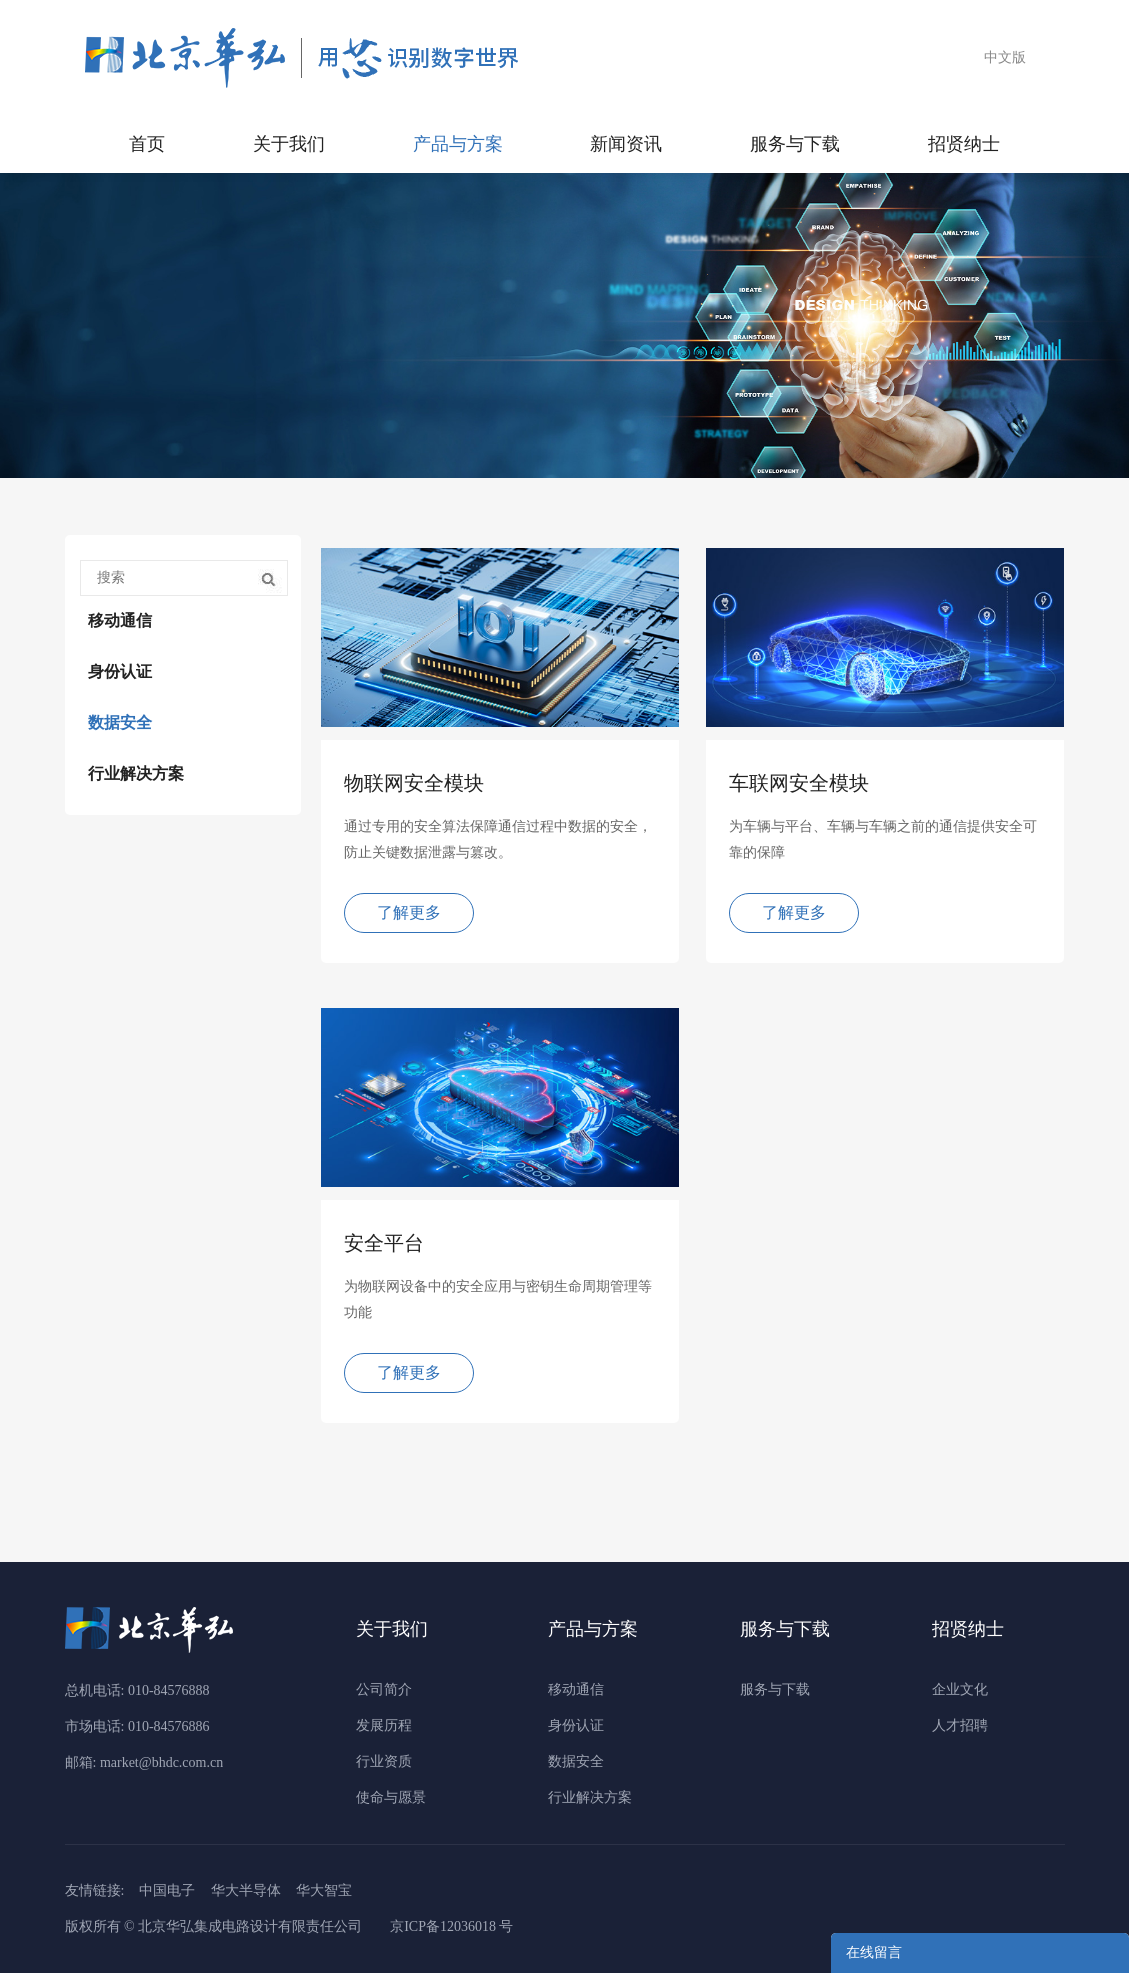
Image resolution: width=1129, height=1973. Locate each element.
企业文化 (960, 1689)
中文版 (1005, 57)
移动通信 (120, 620)
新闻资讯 (626, 144)
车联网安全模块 (799, 783)
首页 (147, 144)
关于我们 (289, 144)
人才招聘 (960, 1725)
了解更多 (409, 912)
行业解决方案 (136, 773)
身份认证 (120, 671)
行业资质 (384, 1761)
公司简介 (384, 1689)
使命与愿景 (391, 1797)
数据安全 (120, 722)
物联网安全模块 (414, 783)
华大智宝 (324, 1890)
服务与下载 (795, 144)
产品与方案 (458, 144)
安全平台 (384, 1243)
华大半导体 (246, 1890)
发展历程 (384, 1725)
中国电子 (167, 1890)
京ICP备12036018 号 (451, 1926)
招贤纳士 (964, 144)
